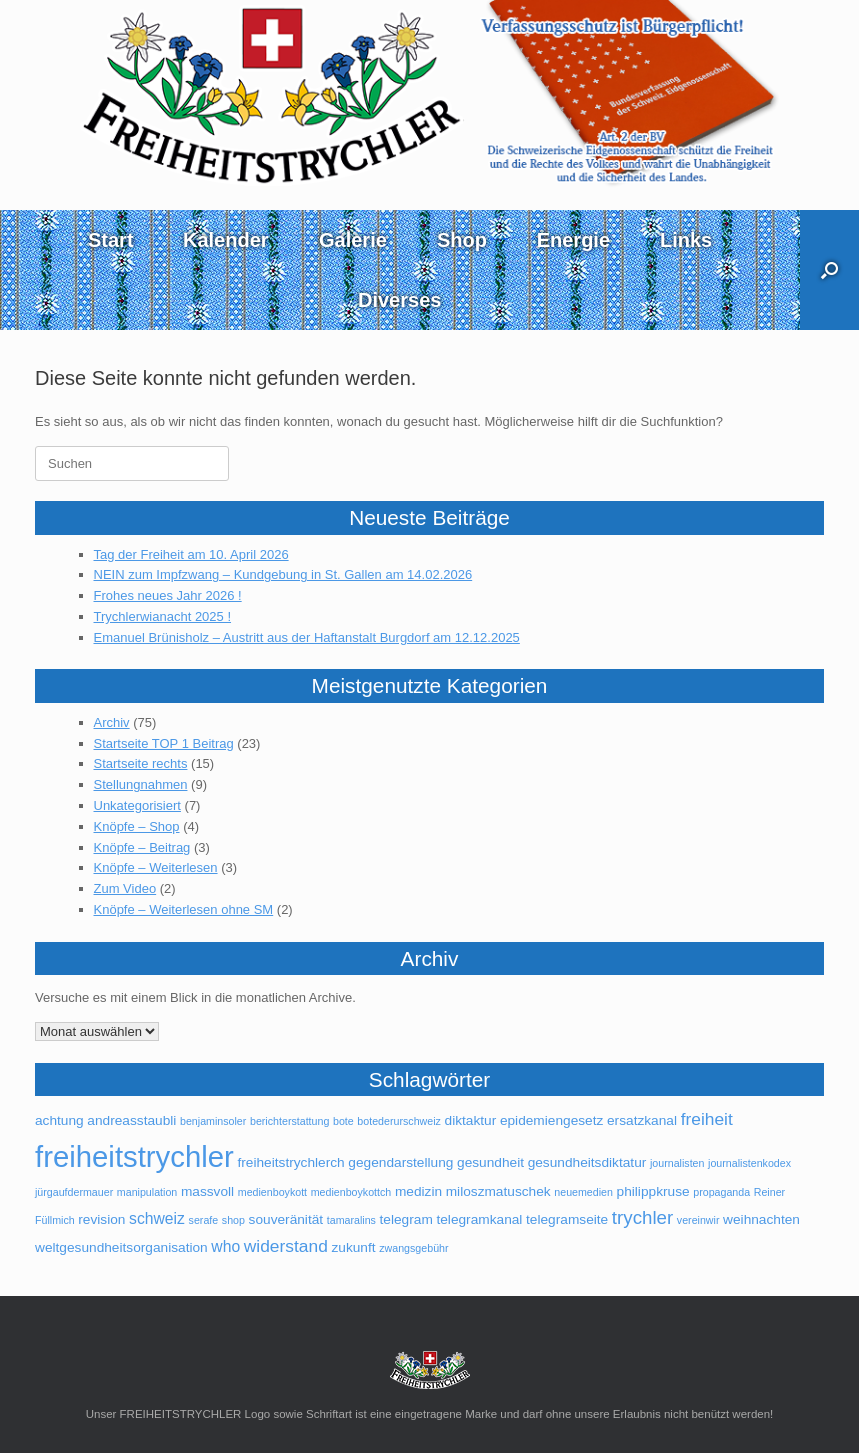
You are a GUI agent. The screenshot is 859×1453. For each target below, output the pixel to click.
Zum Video (125, 888)
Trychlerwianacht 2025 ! (163, 616)
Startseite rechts (141, 763)
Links (686, 240)
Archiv (112, 722)
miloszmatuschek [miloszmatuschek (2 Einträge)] (498, 1191)
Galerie (353, 240)
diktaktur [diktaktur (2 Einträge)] (471, 1120)
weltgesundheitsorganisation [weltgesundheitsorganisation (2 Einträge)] (121, 1247)
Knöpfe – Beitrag (142, 847)
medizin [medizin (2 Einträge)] (418, 1191)
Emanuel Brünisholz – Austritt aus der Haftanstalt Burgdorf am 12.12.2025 (307, 637)
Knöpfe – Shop (137, 826)
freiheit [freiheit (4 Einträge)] (707, 1119)
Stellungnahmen (141, 784)
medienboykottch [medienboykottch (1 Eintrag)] (351, 1192)
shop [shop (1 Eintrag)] (233, 1220)
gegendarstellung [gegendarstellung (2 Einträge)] (400, 1162)
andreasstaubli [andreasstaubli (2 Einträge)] (131, 1120)
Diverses (399, 300)
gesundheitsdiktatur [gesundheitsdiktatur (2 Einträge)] (587, 1162)
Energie (573, 240)
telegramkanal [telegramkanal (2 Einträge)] (479, 1219)
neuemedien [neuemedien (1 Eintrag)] (583, 1192)
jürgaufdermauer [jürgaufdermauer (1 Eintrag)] (74, 1192)
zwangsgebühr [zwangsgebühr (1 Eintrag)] (413, 1248)
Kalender (226, 240)
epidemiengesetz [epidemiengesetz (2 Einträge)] (552, 1120)
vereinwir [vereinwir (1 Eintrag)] (698, 1220)
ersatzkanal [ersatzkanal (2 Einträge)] (642, 1120)
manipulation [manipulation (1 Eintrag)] (147, 1192)
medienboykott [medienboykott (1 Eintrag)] (272, 1192)
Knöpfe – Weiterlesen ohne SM (184, 909)
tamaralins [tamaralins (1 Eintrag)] (351, 1220)
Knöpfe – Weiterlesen (156, 867)
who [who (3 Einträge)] (225, 1246)
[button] (829, 270)
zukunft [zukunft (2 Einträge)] (353, 1247)
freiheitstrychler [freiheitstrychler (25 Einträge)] (134, 1156)
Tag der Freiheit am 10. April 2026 (191, 554)
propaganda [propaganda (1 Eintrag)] (721, 1192)
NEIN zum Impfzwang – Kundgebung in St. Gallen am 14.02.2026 (283, 574)
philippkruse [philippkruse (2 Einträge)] (653, 1191)
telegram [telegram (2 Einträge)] (406, 1219)
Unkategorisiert (137, 805)
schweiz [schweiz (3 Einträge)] (157, 1218)
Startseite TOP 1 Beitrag (164, 743)
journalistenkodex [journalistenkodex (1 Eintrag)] (749, 1163)
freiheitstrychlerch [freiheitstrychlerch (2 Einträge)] (290, 1162)
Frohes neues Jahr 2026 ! (168, 595)
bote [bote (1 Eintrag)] (343, 1121)
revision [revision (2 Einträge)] (101, 1219)
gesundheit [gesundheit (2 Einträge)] (490, 1162)
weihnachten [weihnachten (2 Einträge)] (761, 1219)
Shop (462, 240)
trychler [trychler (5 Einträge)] (642, 1217)
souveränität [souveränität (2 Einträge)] (286, 1219)
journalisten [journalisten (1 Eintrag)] (677, 1163)
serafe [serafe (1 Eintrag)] (204, 1220)
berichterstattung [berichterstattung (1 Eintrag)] (289, 1121)
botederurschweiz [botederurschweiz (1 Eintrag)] (399, 1121)
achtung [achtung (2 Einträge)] (59, 1120)
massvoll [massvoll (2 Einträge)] (207, 1191)
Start (111, 240)
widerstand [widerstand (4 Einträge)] (286, 1246)
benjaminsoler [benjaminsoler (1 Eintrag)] (213, 1121)
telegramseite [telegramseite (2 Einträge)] (567, 1219)
